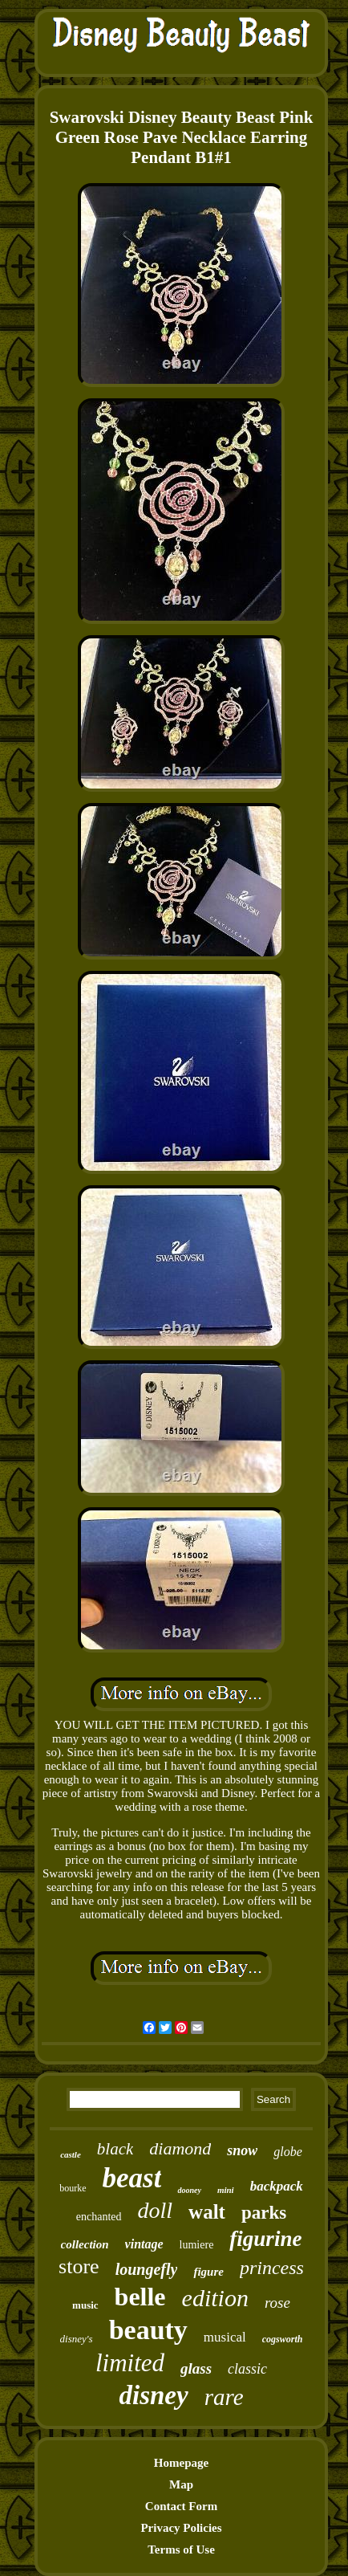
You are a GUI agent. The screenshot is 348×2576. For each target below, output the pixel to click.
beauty (148, 2330)
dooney (188, 2190)
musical (225, 2337)
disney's (76, 2339)
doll (155, 2210)
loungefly (146, 2269)
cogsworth (282, 2339)
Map (181, 2484)
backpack (276, 2186)
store (79, 2266)
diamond (180, 2148)
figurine (265, 2239)
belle (140, 2296)
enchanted (99, 2217)
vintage (144, 2244)
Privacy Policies (180, 2527)
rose (277, 2302)
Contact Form (181, 2506)
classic (247, 2369)
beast (132, 2178)
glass (196, 2368)
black (115, 2148)
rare (224, 2397)
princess (272, 2267)
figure (208, 2271)
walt (206, 2212)
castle (70, 2154)
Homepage (181, 2462)
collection (85, 2244)
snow (242, 2150)
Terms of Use (181, 2549)
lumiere (197, 2245)
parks (263, 2213)
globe (287, 2151)
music (85, 2305)
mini (225, 2190)
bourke (72, 2188)
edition (215, 2298)
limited (129, 2363)
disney (153, 2395)
